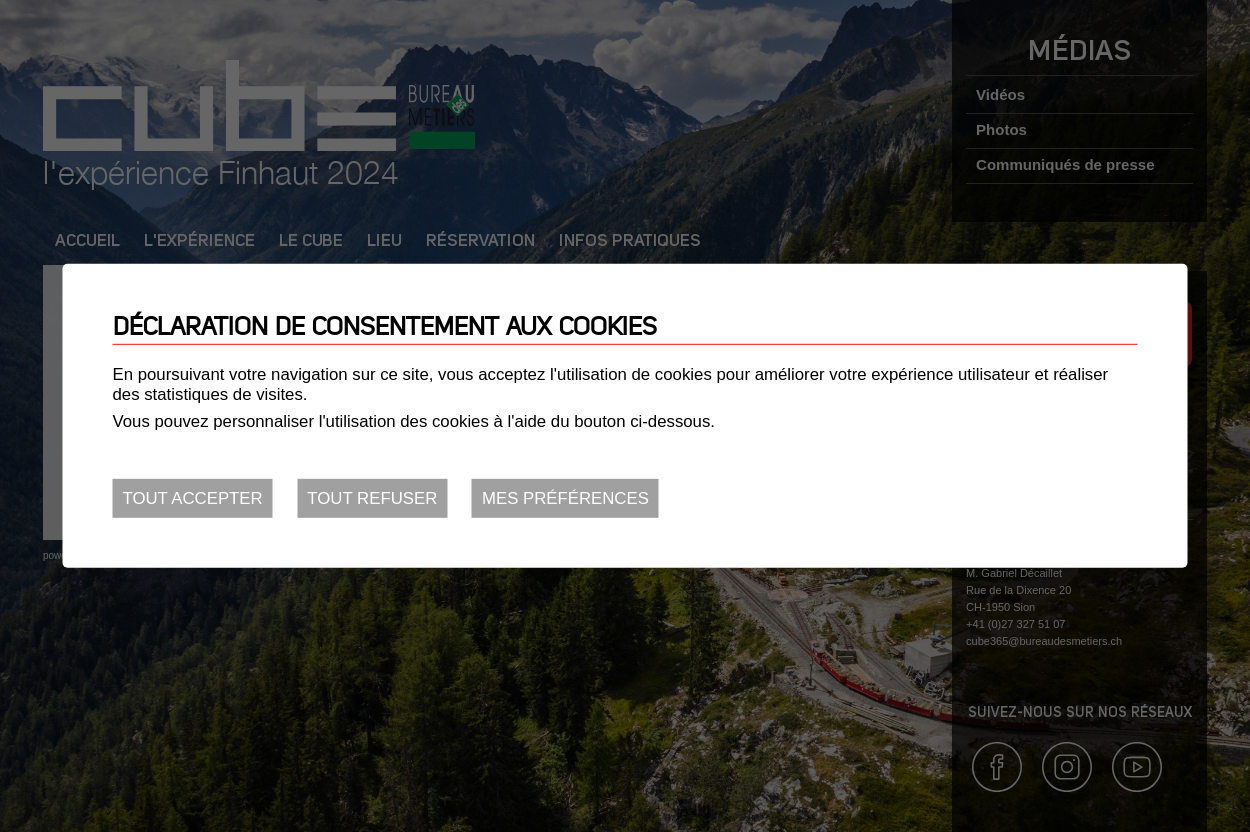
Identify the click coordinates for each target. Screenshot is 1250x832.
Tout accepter (193, 498)
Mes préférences (565, 498)
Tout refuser (372, 498)
